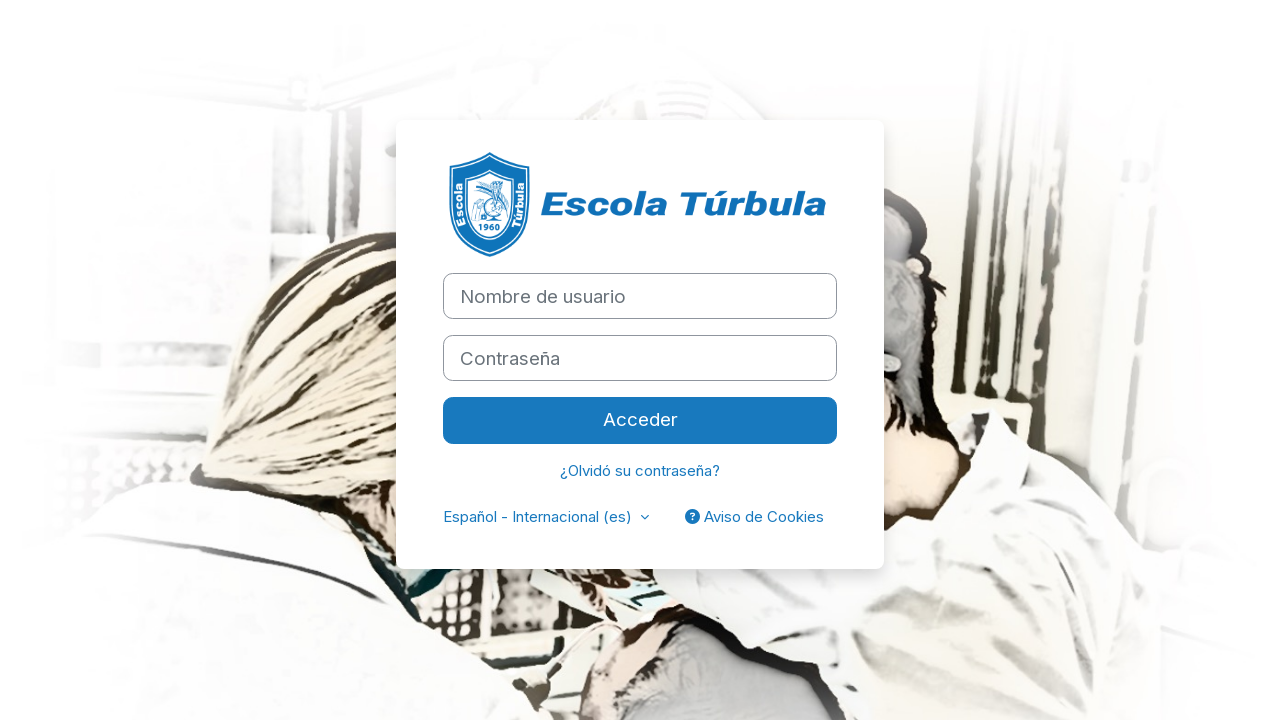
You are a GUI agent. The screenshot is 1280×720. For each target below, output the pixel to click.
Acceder (640, 419)
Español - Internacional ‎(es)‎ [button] (539, 516)
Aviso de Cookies (754, 516)
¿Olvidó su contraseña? (640, 470)
